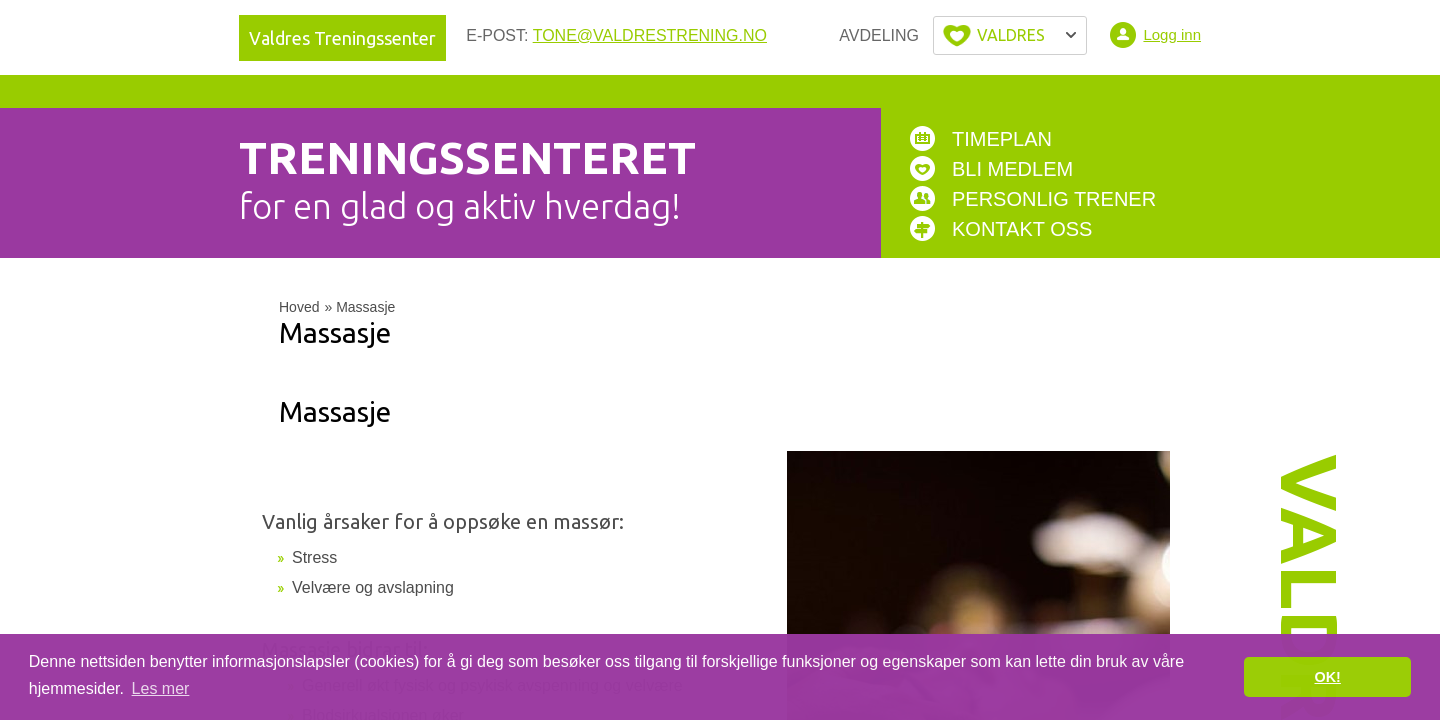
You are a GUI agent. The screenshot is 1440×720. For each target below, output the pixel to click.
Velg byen (1010, 35)
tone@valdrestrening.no (650, 35)
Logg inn (1172, 34)
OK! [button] (1327, 677)
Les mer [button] (161, 688)
